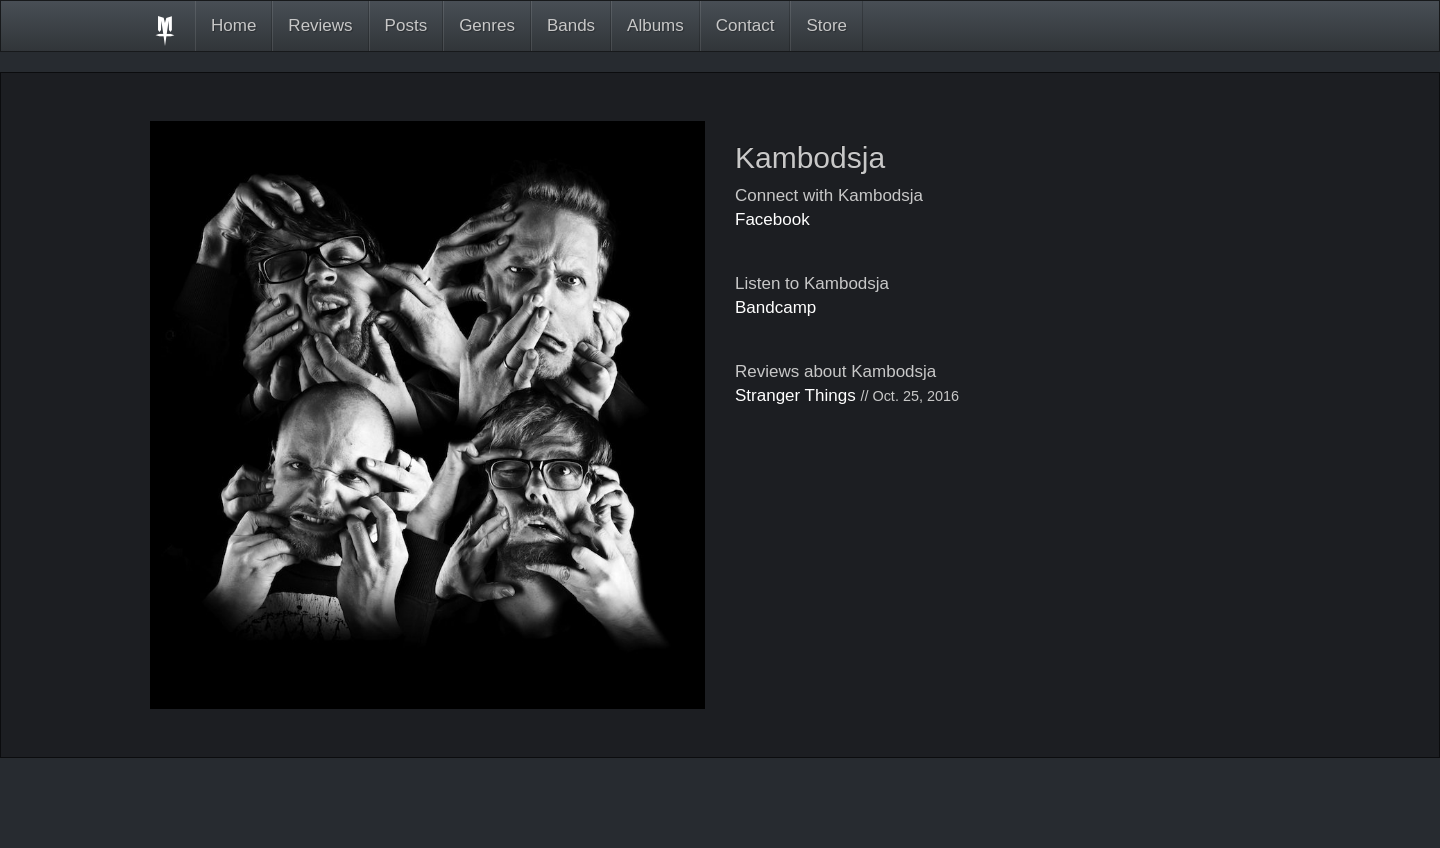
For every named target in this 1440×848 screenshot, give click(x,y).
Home (233, 25)
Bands (571, 25)
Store (826, 25)
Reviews (320, 25)
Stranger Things (795, 395)
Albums (655, 25)
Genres (487, 25)
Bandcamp (775, 307)
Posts (406, 25)
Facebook (772, 219)
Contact (745, 25)
